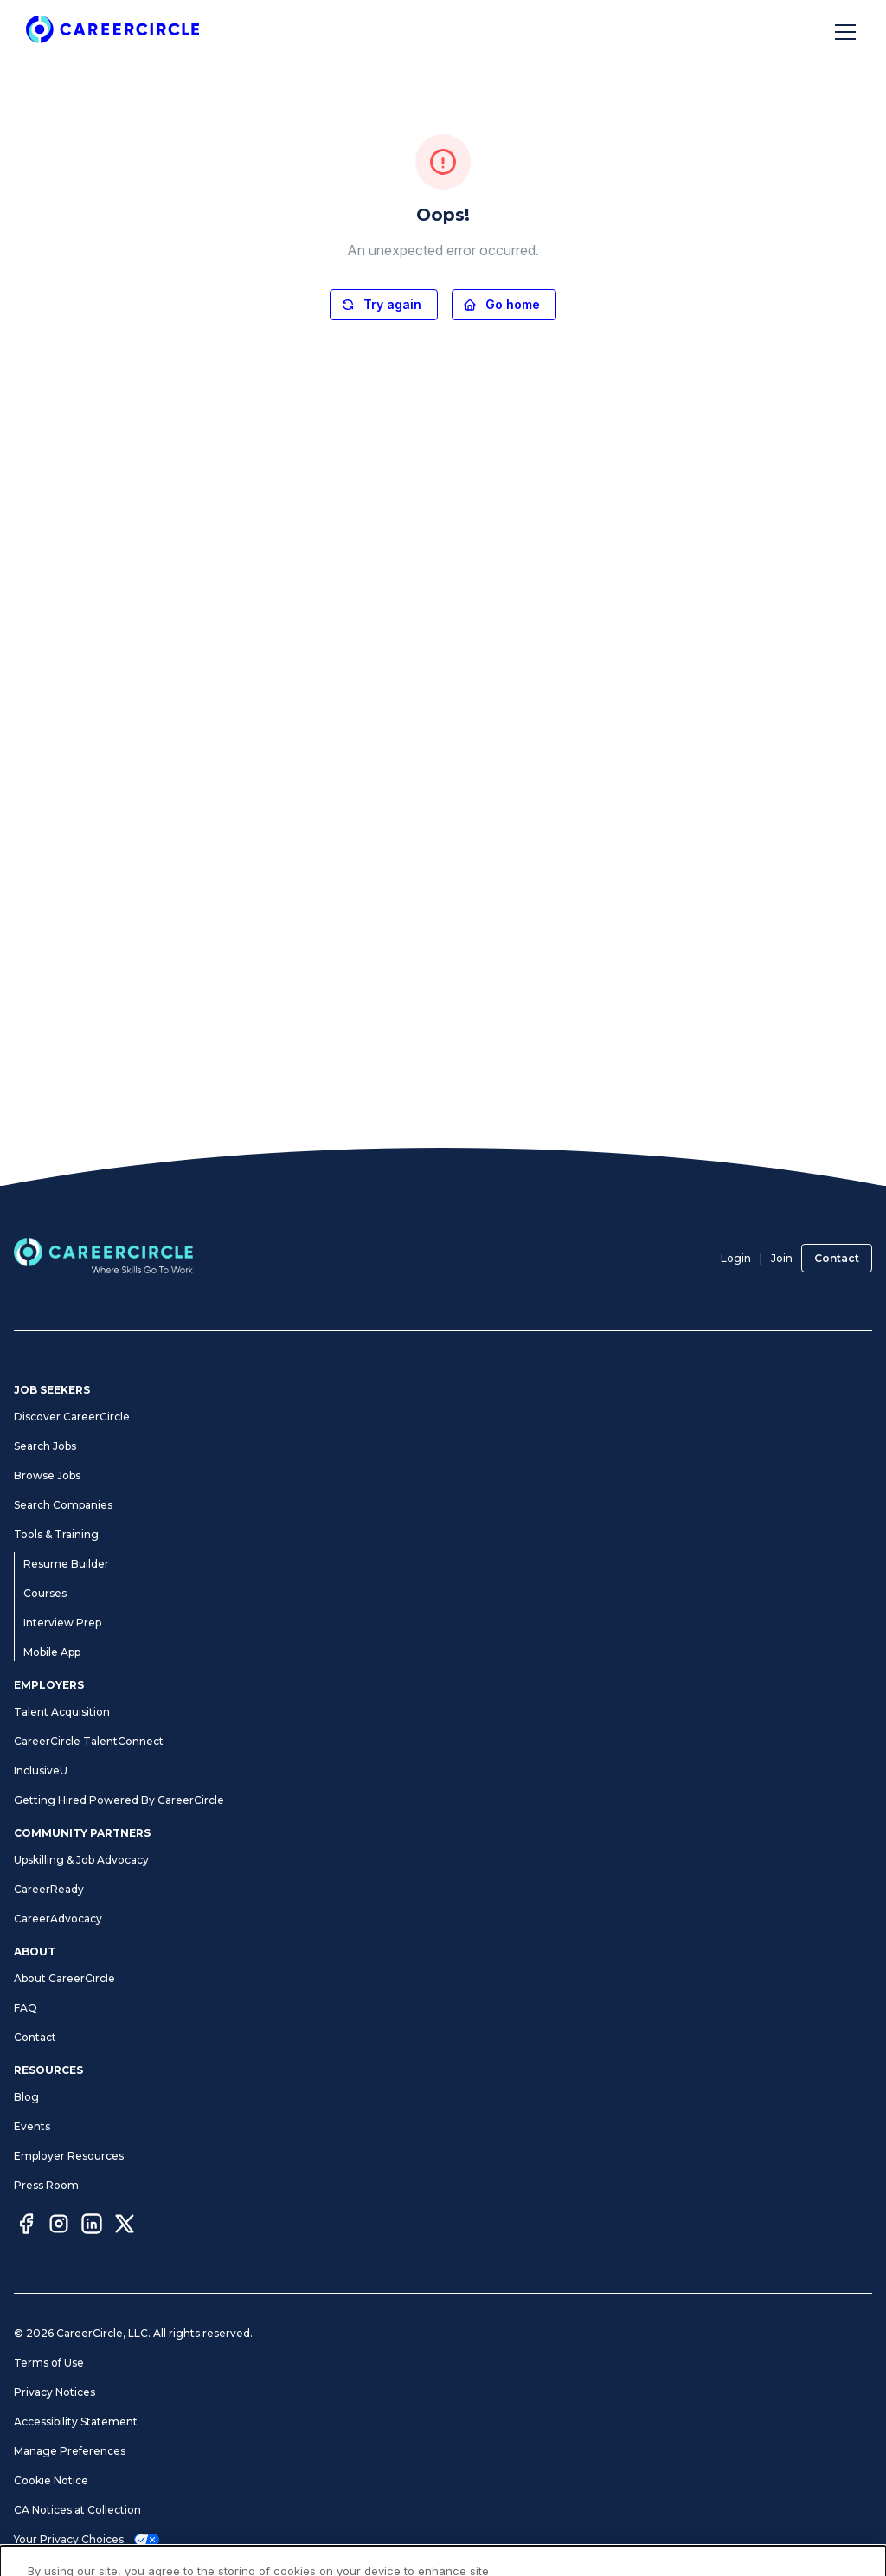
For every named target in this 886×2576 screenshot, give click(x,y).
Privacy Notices (54, 2392)
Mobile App (51, 1651)
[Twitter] (124, 2226)
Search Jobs (45, 1445)
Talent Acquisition (62, 1711)
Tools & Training (56, 1534)
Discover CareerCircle (72, 1416)
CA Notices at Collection (77, 2509)
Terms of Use (49, 2362)
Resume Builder (66, 1563)
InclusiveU (40, 1770)
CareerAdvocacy (58, 1918)
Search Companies (63, 1504)
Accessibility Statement (76, 2421)
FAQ (25, 2007)
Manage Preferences (69, 2450)
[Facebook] (26, 2226)
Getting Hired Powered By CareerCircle (119, 1800)
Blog (26, 2096)
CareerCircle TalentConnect (89, 1741)
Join (782, 1258)
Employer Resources (69, 2155)
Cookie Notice (51, 2480)
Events (32, 2126)
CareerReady (49, 1889)
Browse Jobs (47, 1475)
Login (736, 1258)
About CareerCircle (64, 1978)
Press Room (46, 2185)
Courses (45, 1593)
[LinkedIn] (92, 2226)
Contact (836, 1258)
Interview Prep (62, 1622)
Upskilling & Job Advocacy (81, 1859)
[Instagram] (59, 2226)
